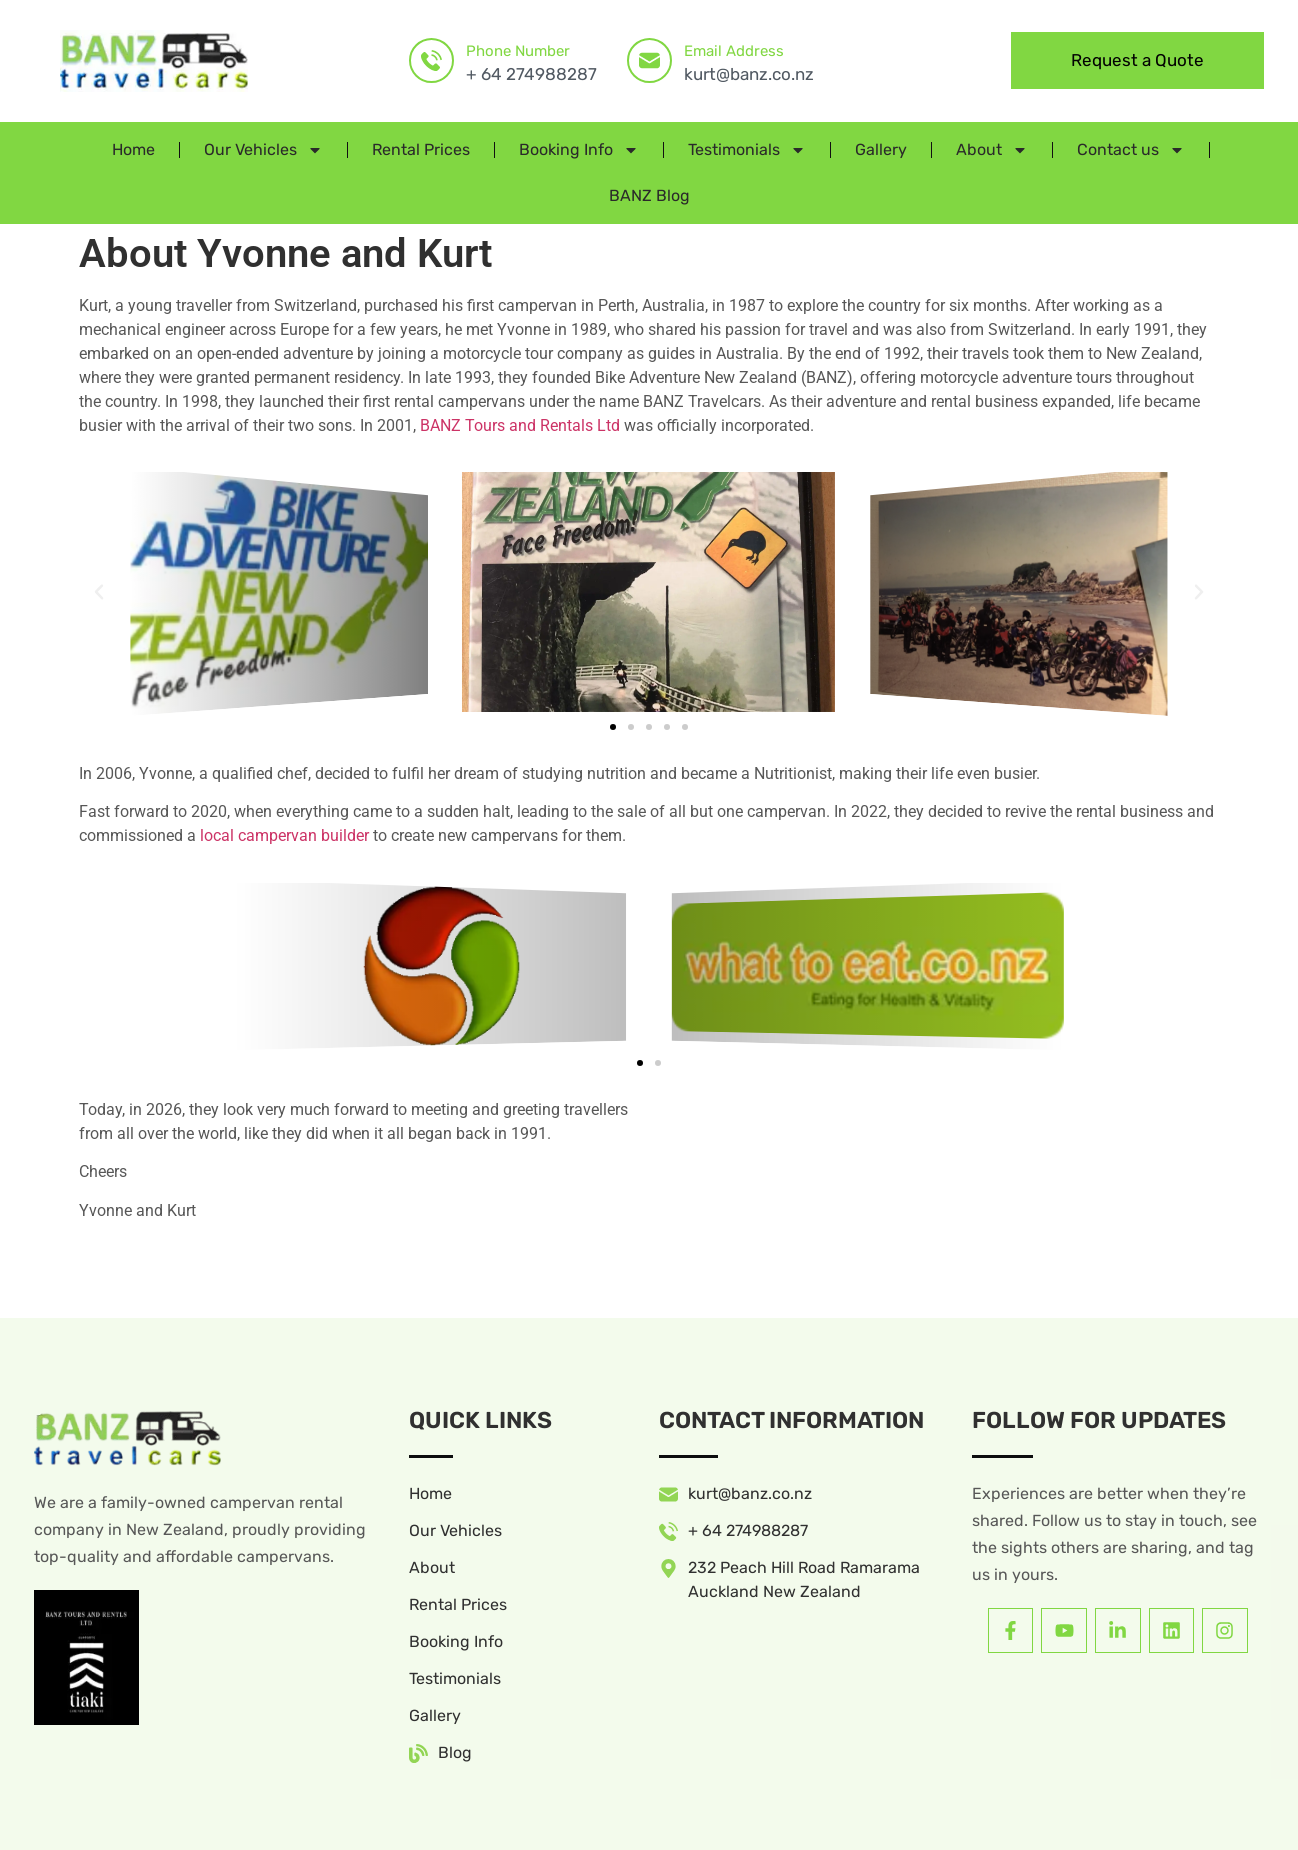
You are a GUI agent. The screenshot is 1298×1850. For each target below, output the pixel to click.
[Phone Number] (431, 60)
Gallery (881, 149)
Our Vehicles (263, 150)
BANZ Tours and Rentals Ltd (520, 425)
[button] (99, 592)
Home (133, 149)
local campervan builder (284, 835)
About (992, 150)
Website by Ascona (431, 1812)
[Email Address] (649, 60)
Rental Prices (421, 149)
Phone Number (518, 51)
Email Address (734, 51)
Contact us (1131, 150)
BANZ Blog (649, 195)
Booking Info (579, 150)
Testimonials (747, 150)
